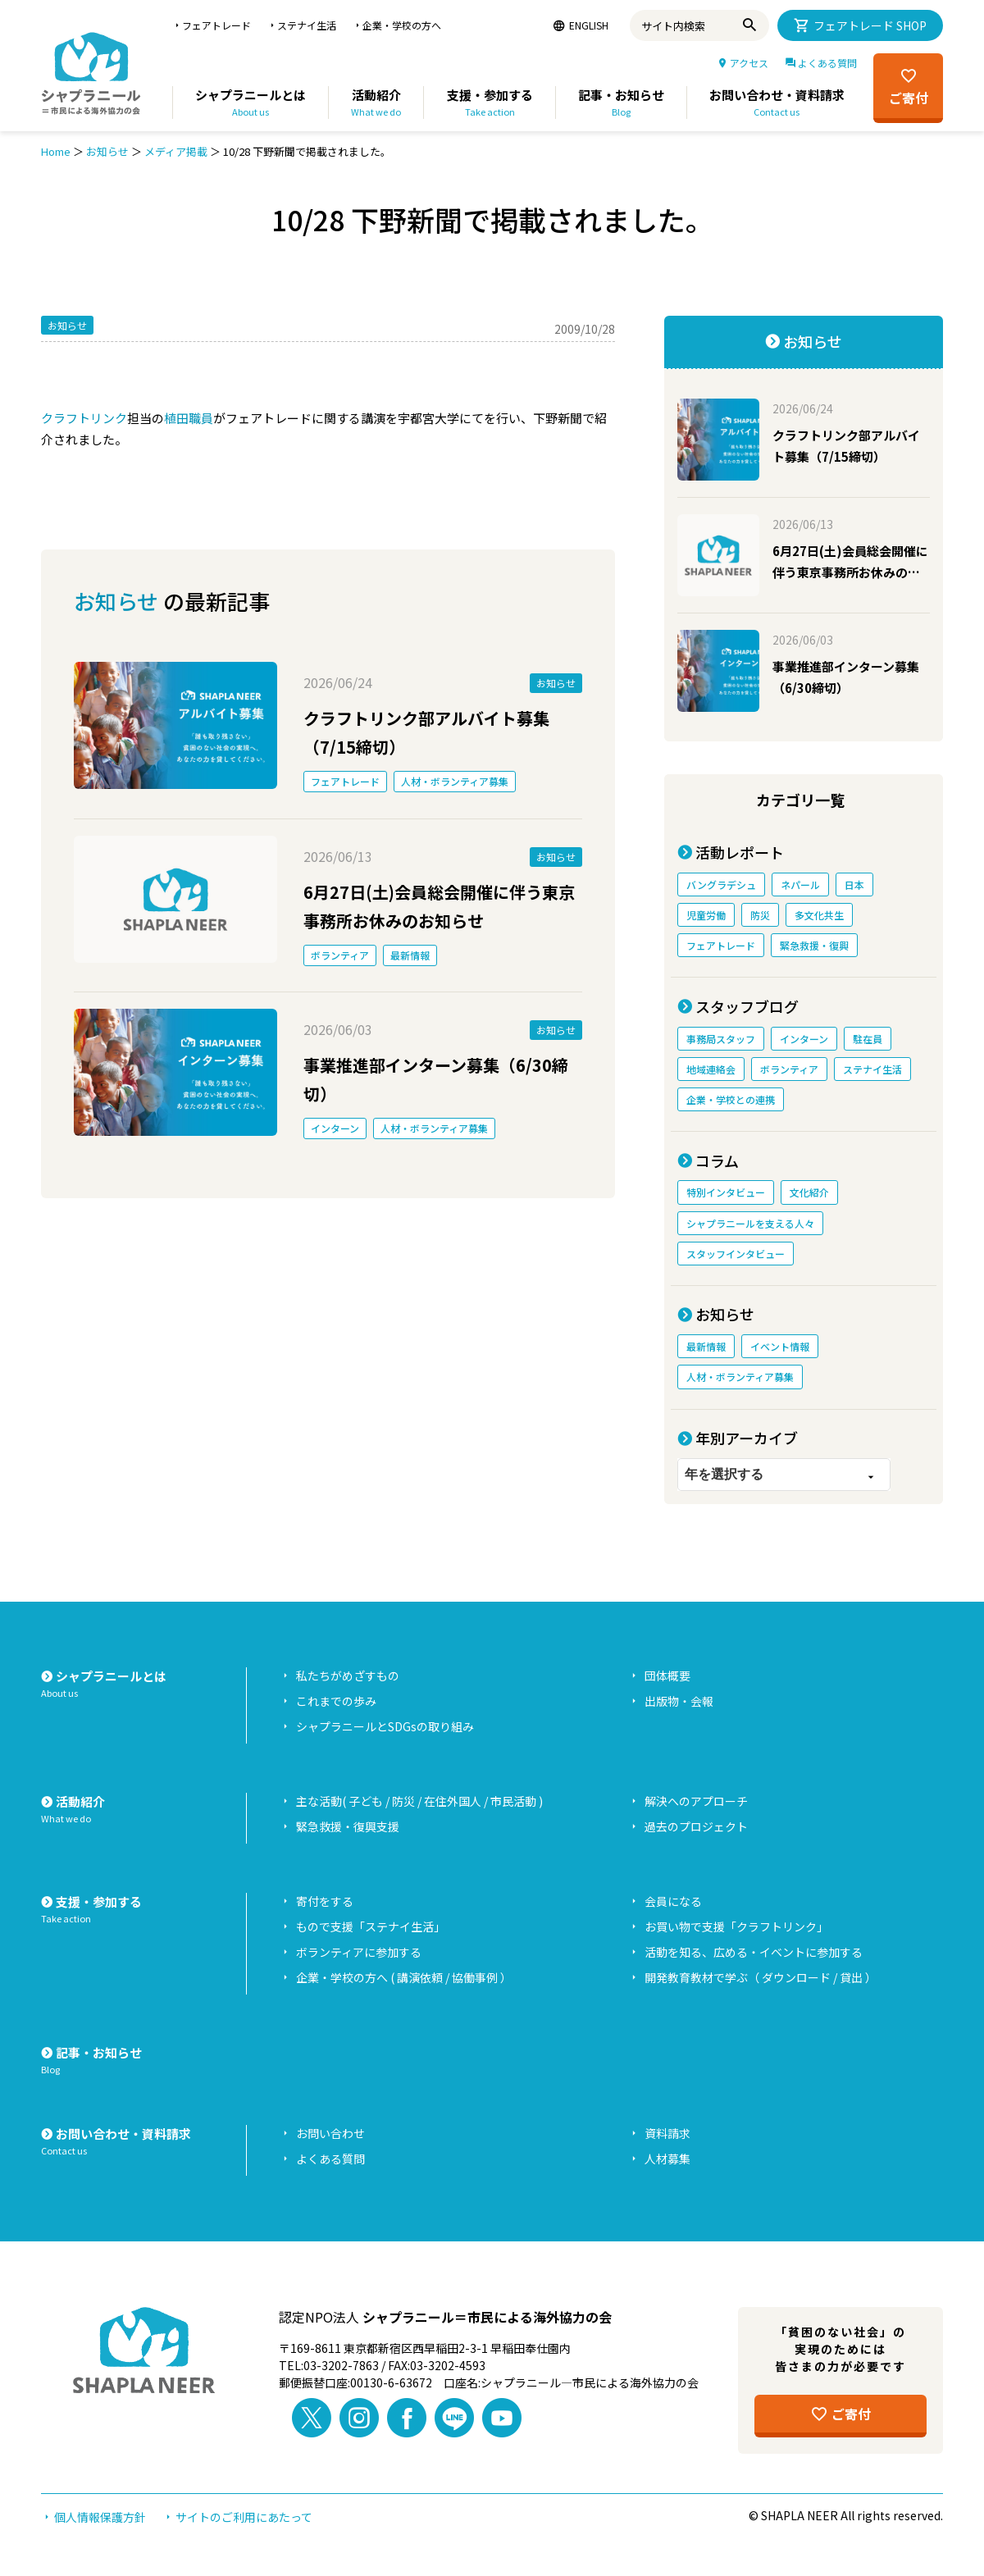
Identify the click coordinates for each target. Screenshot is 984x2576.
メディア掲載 (175, 151)
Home (56, 151)
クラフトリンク (84, 417)
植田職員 (188, 417)
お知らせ (107, 151)
